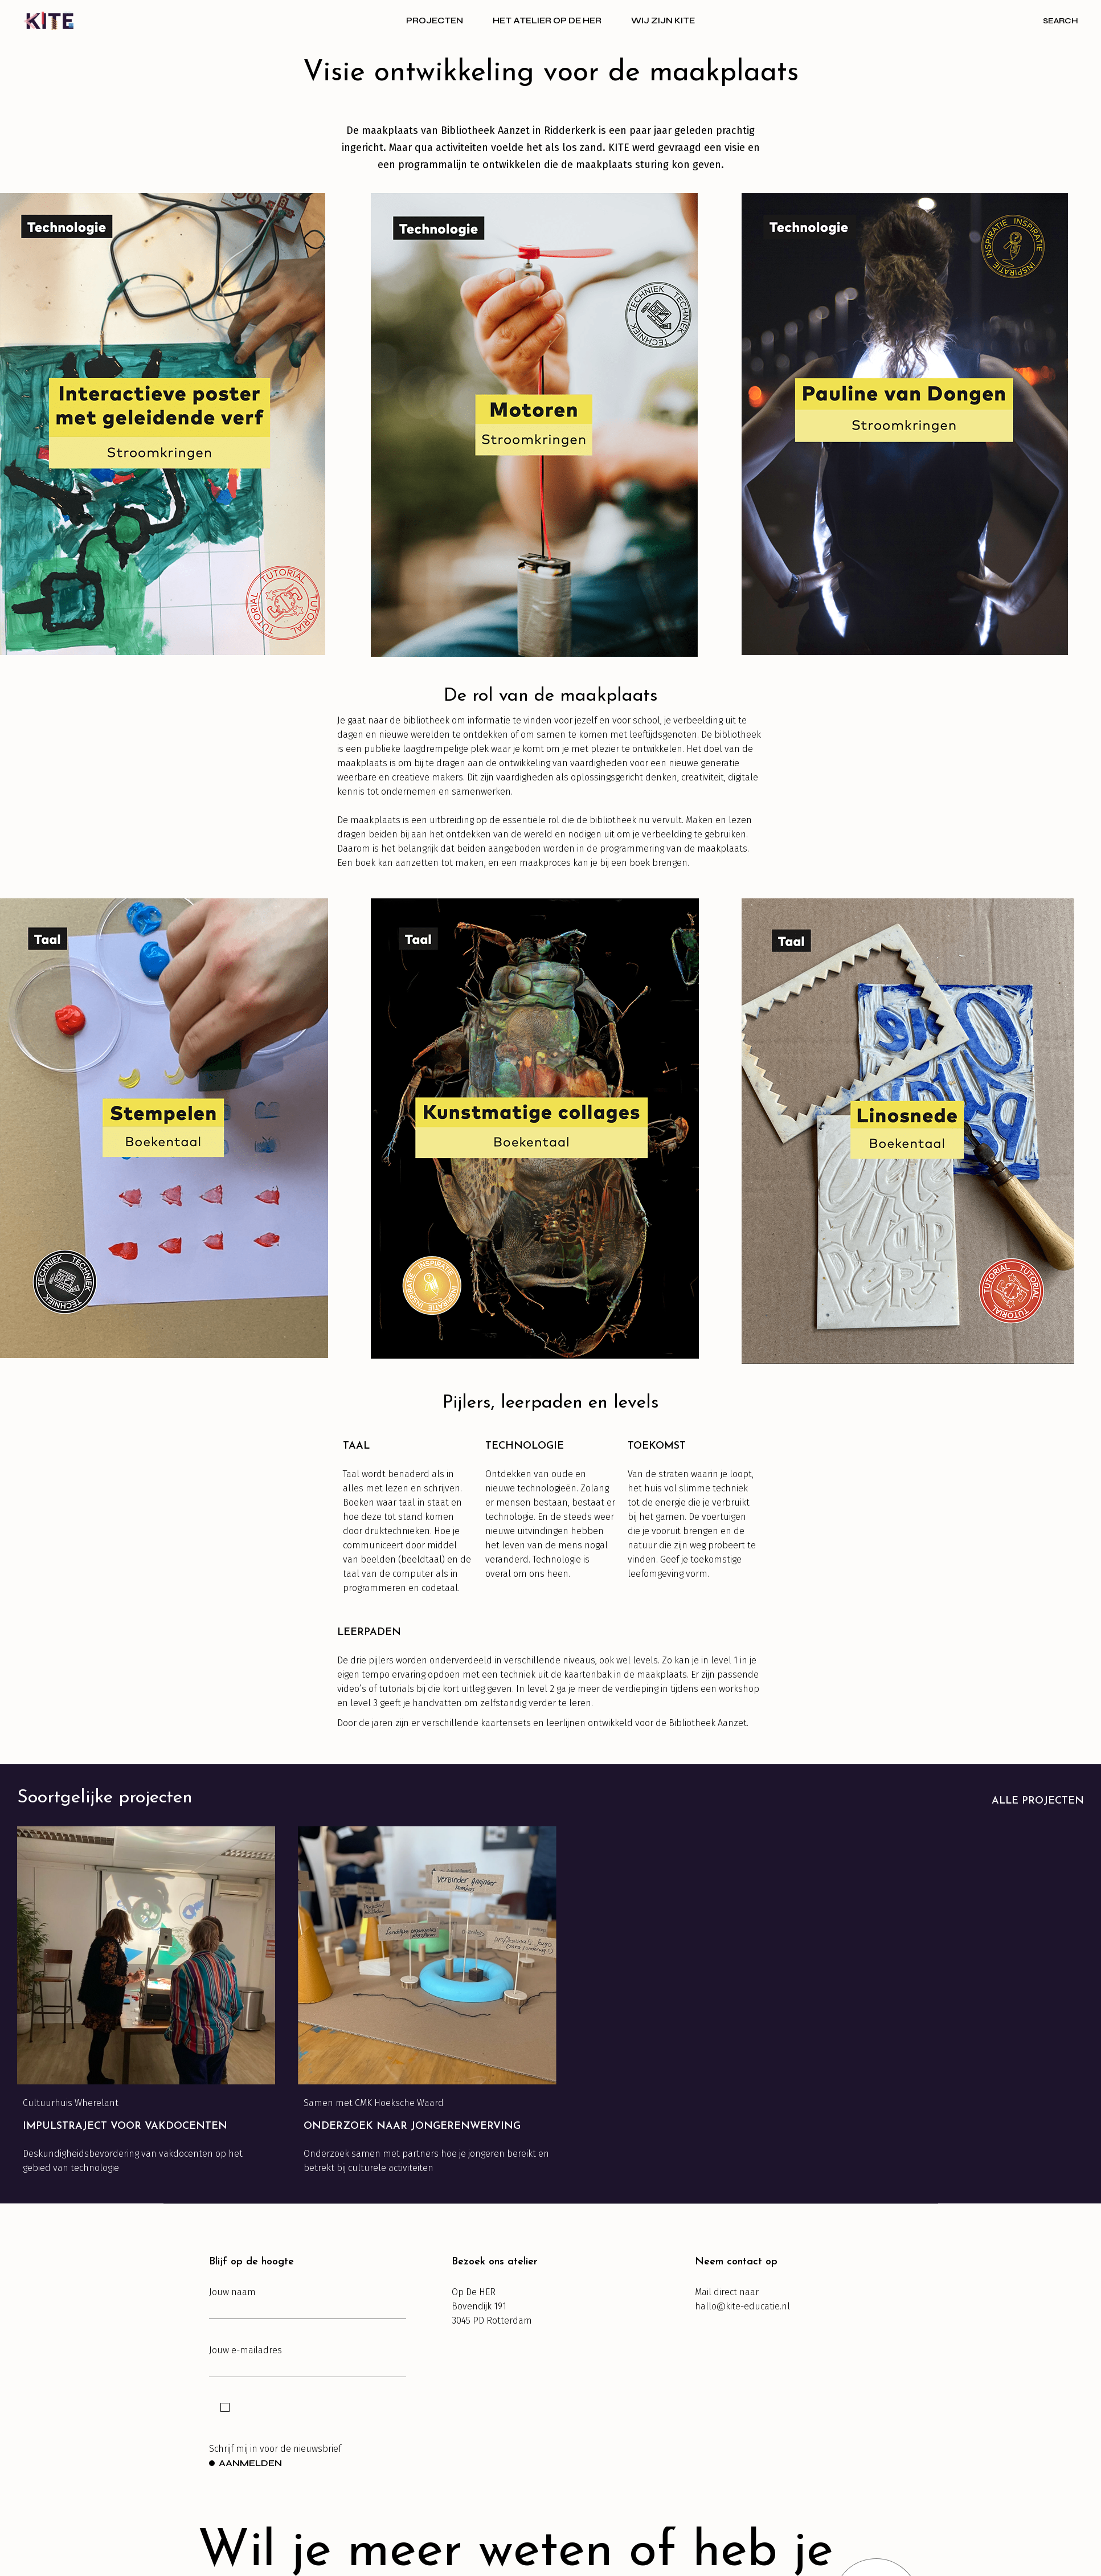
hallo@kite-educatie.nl (742, 2306)
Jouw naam (308, 2303)
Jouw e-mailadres (308, 2361)
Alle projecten (1038, 1801)
